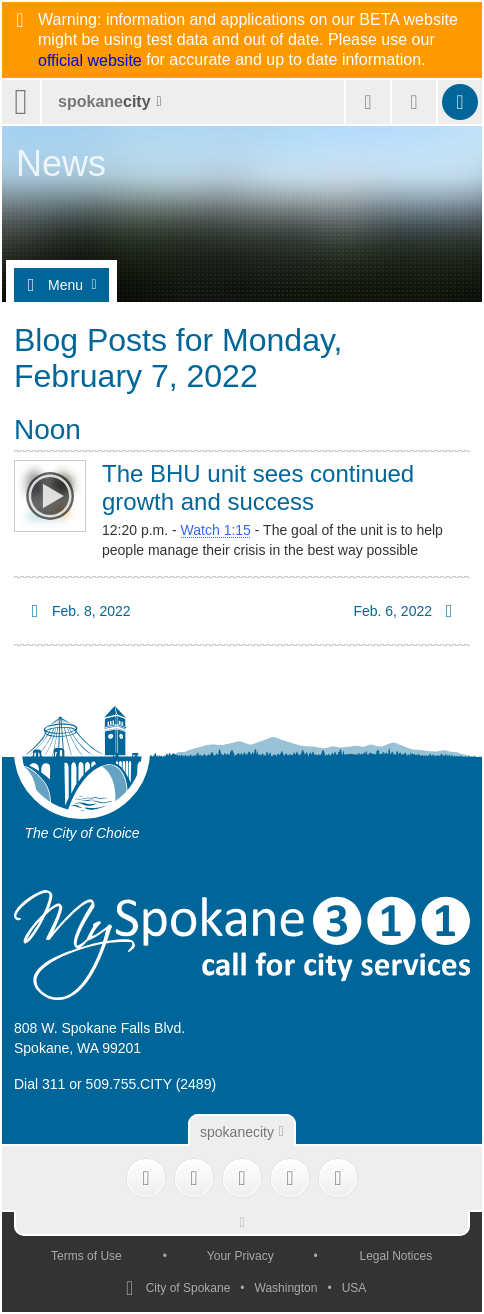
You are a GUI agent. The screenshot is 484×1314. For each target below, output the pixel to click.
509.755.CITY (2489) (151, 1084)
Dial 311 (39, 1084)
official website (90, 61)
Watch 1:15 (216, 530)
